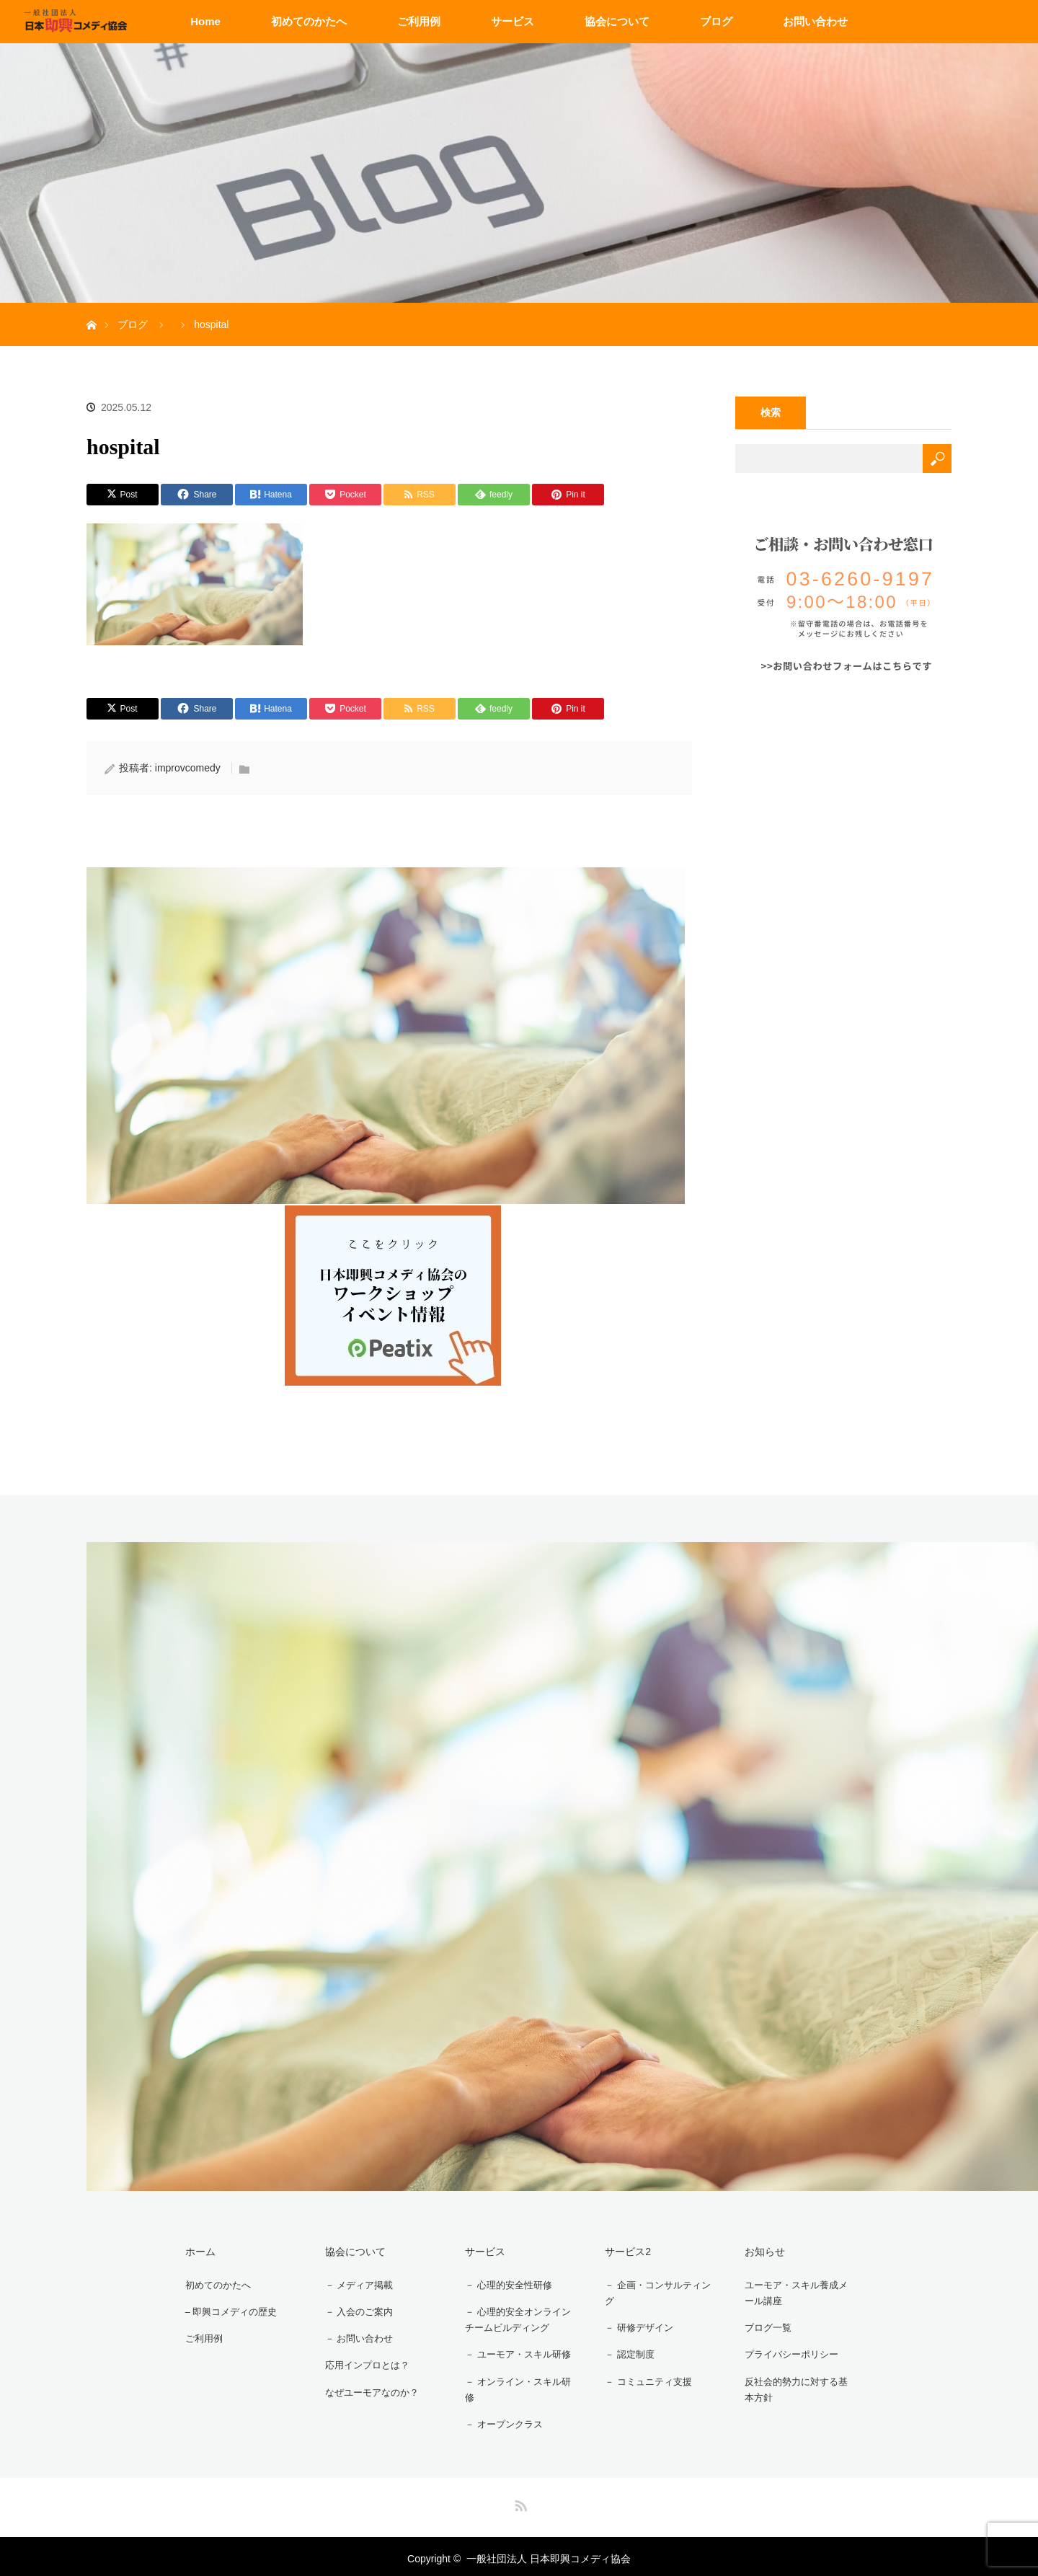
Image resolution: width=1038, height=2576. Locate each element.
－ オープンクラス (499, 2421)
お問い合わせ (815, 21)
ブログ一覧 (762, 2326)
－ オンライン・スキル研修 (515, 2386)
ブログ (716, 21)
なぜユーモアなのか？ (368, 2384)
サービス (512, 21)
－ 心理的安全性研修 (504, 2283)
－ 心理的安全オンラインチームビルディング (515, 2317)
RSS (519, 2499)
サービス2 (621, 2250)
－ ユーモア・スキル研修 (515, 2352)
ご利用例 (418, 21)
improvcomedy (188, 768)
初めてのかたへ (309, 21)
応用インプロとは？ (363, 2359)
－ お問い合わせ (354, 2334)
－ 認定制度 (624, 2352)
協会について (617, 21)
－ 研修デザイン (634, 2326)
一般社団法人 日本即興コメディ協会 (548, 2554)
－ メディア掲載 (354, 2283)
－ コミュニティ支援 (644, 2377)
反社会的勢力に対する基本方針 (798, 2386)
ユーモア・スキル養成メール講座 (798, 2292)
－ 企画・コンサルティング (654, 2292)
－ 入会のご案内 (354, 2308)
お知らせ (757, 2250)
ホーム (193, 2250)
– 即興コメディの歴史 (228, 2308)
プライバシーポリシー (787, 2352)
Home (205, 21)
